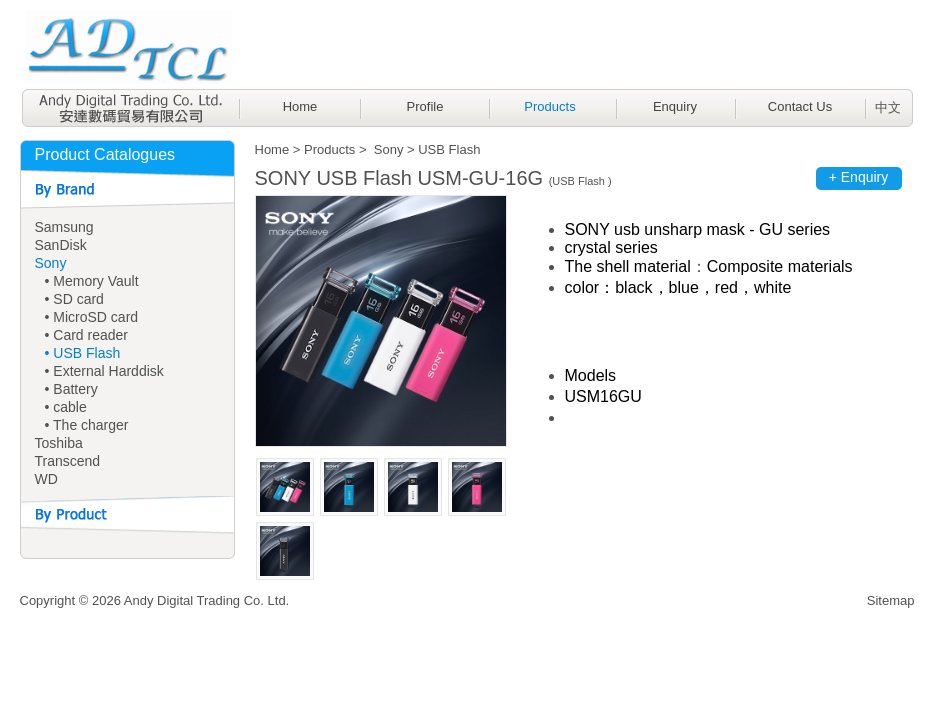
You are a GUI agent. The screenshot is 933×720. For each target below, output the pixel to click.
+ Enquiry (859, 177)
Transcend (68, 461)
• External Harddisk (104, 371)
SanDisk (61, 245)
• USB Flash (83, 353)
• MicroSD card (92, 317)
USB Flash (449, 149)
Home (300, 106)
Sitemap (891, 600)
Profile (425, 106)
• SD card (74, 299)
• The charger (87, 425)
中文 (888, 107)
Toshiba (59, 443)
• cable (66, 407)
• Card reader (87, 335)
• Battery (71, 389)
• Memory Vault (92, 281)
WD (46, 479)
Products (549, 106)
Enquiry (675, 106)
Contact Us (800, 106)
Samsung (64, 227)
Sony (51, 263)
